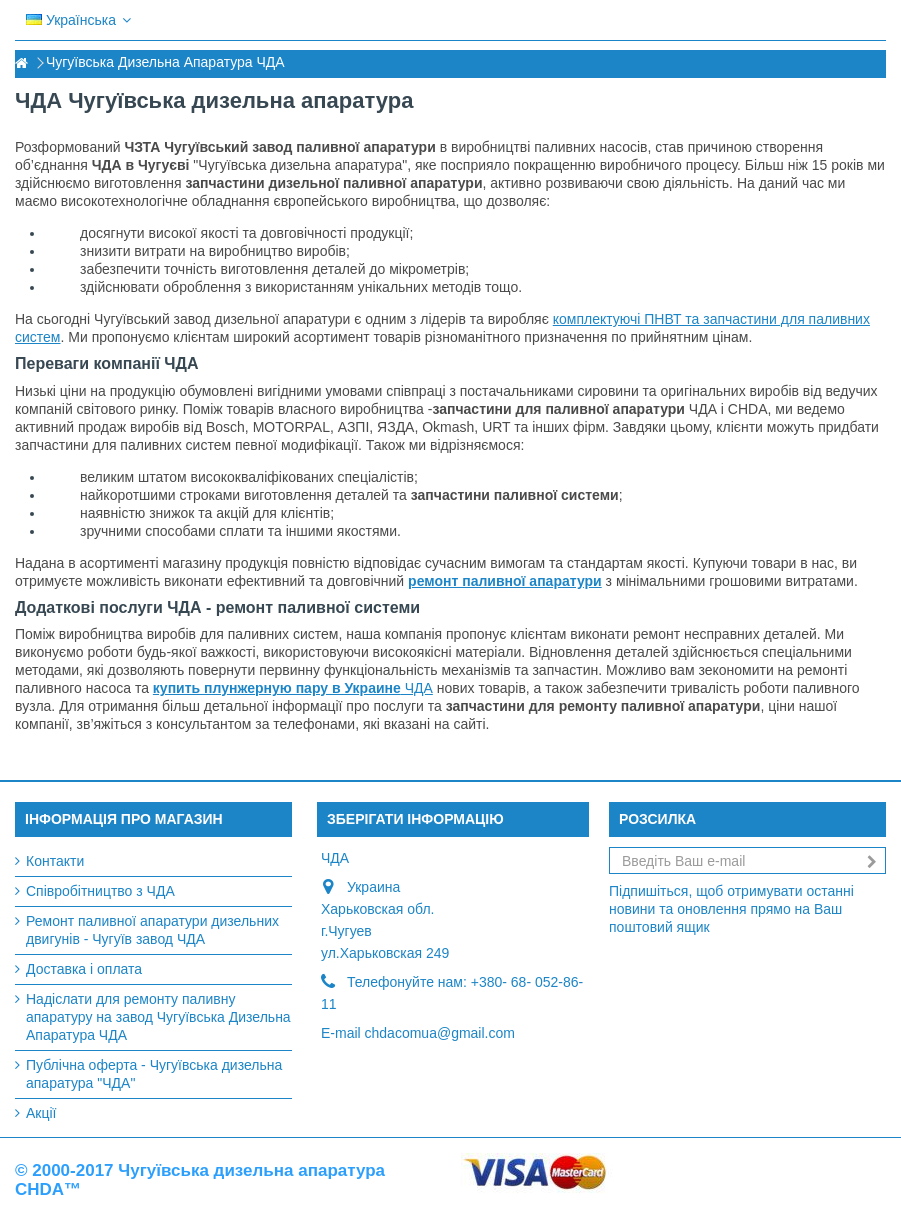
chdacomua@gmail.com (440, 1033)
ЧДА (293, 688)
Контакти (55, 861)
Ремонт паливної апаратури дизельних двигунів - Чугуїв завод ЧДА (152, 930)
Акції (41, 1113)
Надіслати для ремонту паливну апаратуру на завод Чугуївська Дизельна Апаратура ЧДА (158, 1017)
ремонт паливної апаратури (505, 581)
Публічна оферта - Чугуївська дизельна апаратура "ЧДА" (154, 1074)
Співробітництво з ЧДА (100, 891)
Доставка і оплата (84, 969)
